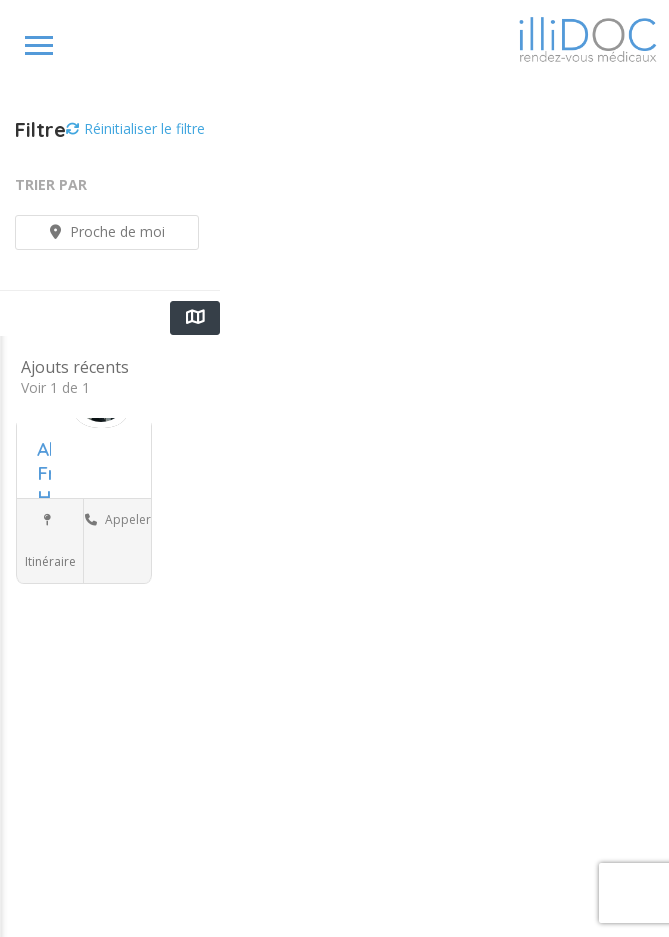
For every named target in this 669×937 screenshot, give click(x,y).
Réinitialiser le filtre (135, 128)
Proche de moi (107, 231)
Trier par (51, 184)
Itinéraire (50, 542)
